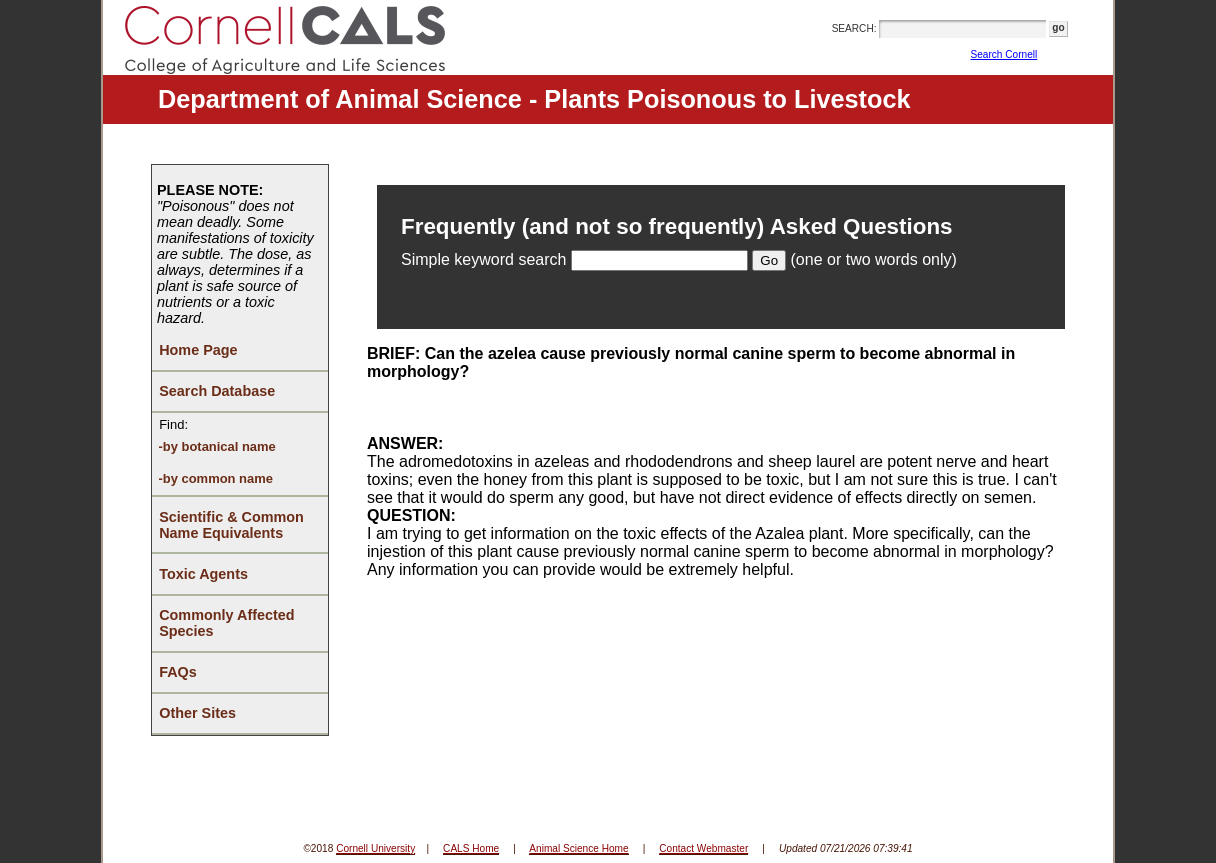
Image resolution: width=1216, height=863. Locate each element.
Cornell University (375, 848)
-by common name (215, 478)
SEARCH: (854, 28)
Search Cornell (1004, 54)
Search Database (217, 391)
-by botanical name (216, 446)
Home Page (198, 350)
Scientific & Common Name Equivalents (231, 525)
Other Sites (197, 713)
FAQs (178, 672)
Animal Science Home (578, 848)
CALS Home (471, 848)
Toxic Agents (203, 574)
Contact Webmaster (703, 848)
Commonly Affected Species (226, 623)
